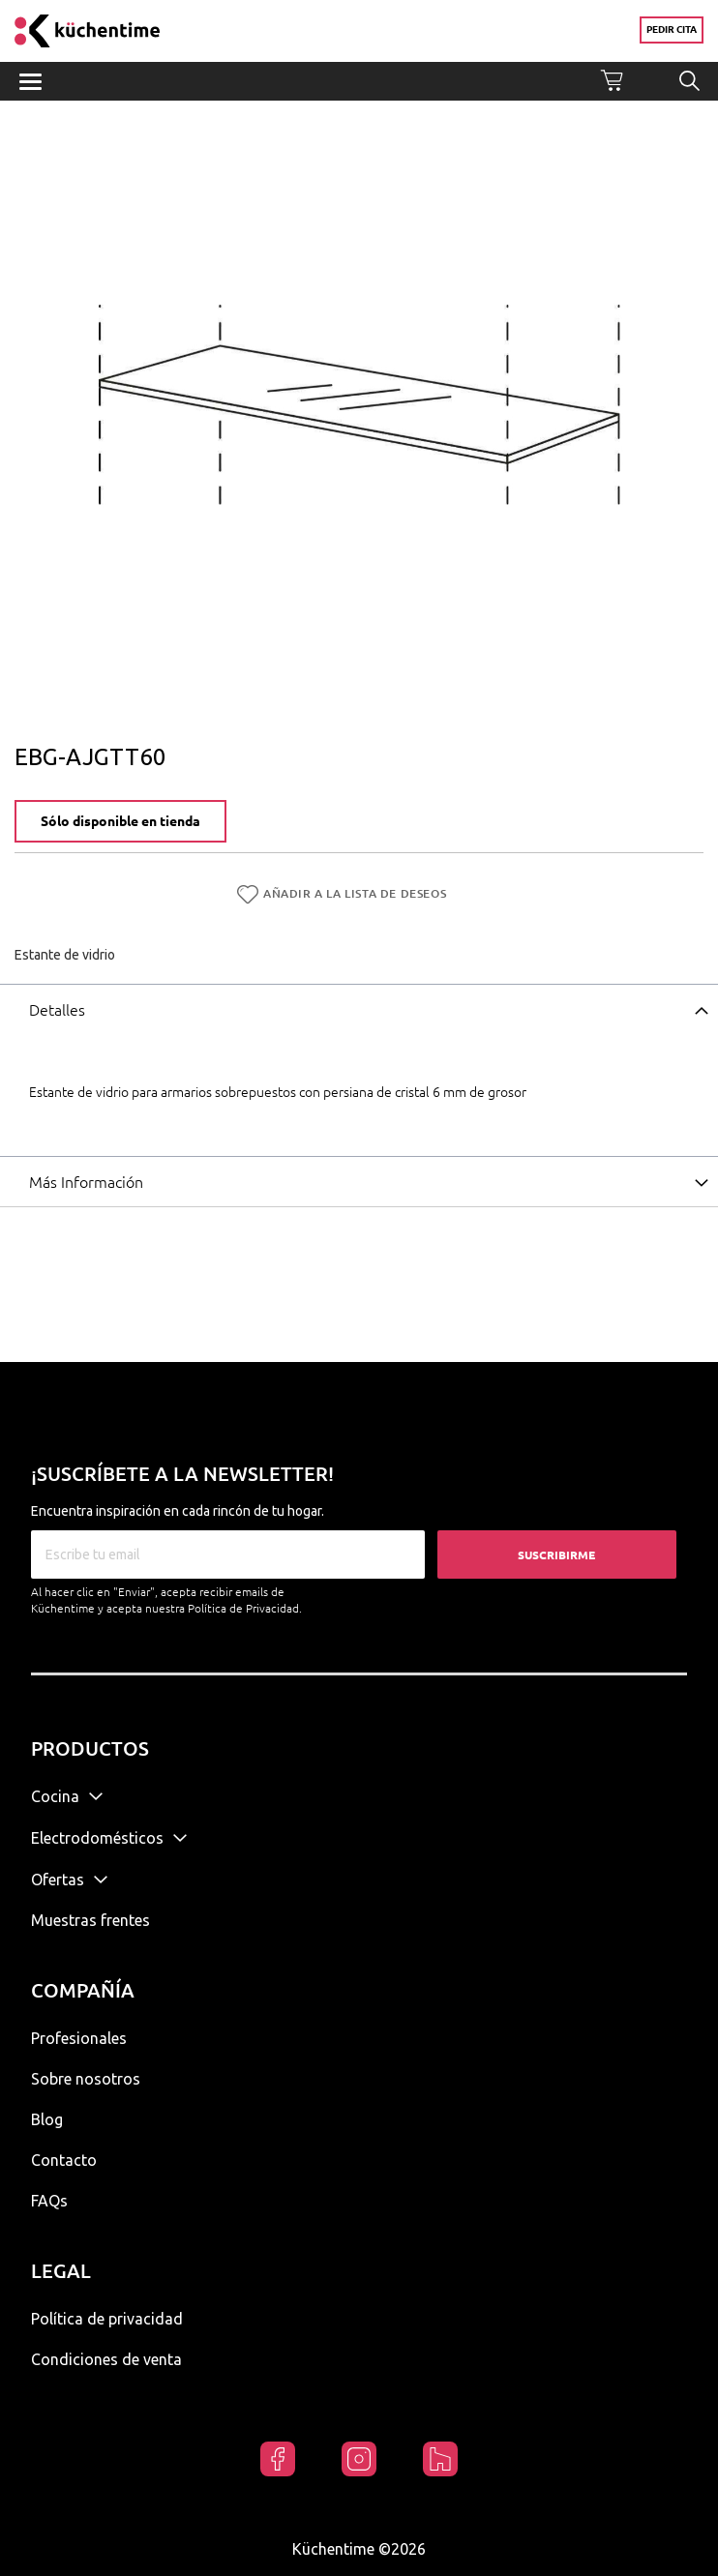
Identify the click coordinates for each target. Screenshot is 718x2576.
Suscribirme (556, 1555)
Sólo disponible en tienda (120, 821)
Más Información (86, 1182)
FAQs (49, 2200)
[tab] (359, 1009)
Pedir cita (671, 29)
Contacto (64, 2160)
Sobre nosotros (85, 2078)
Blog (47, 2119)
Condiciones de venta (106, 2359)
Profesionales (79, 2038)
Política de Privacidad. (245, 1608)
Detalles (57, 1010)
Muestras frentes (90, 1920)
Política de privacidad (107, 2318)
